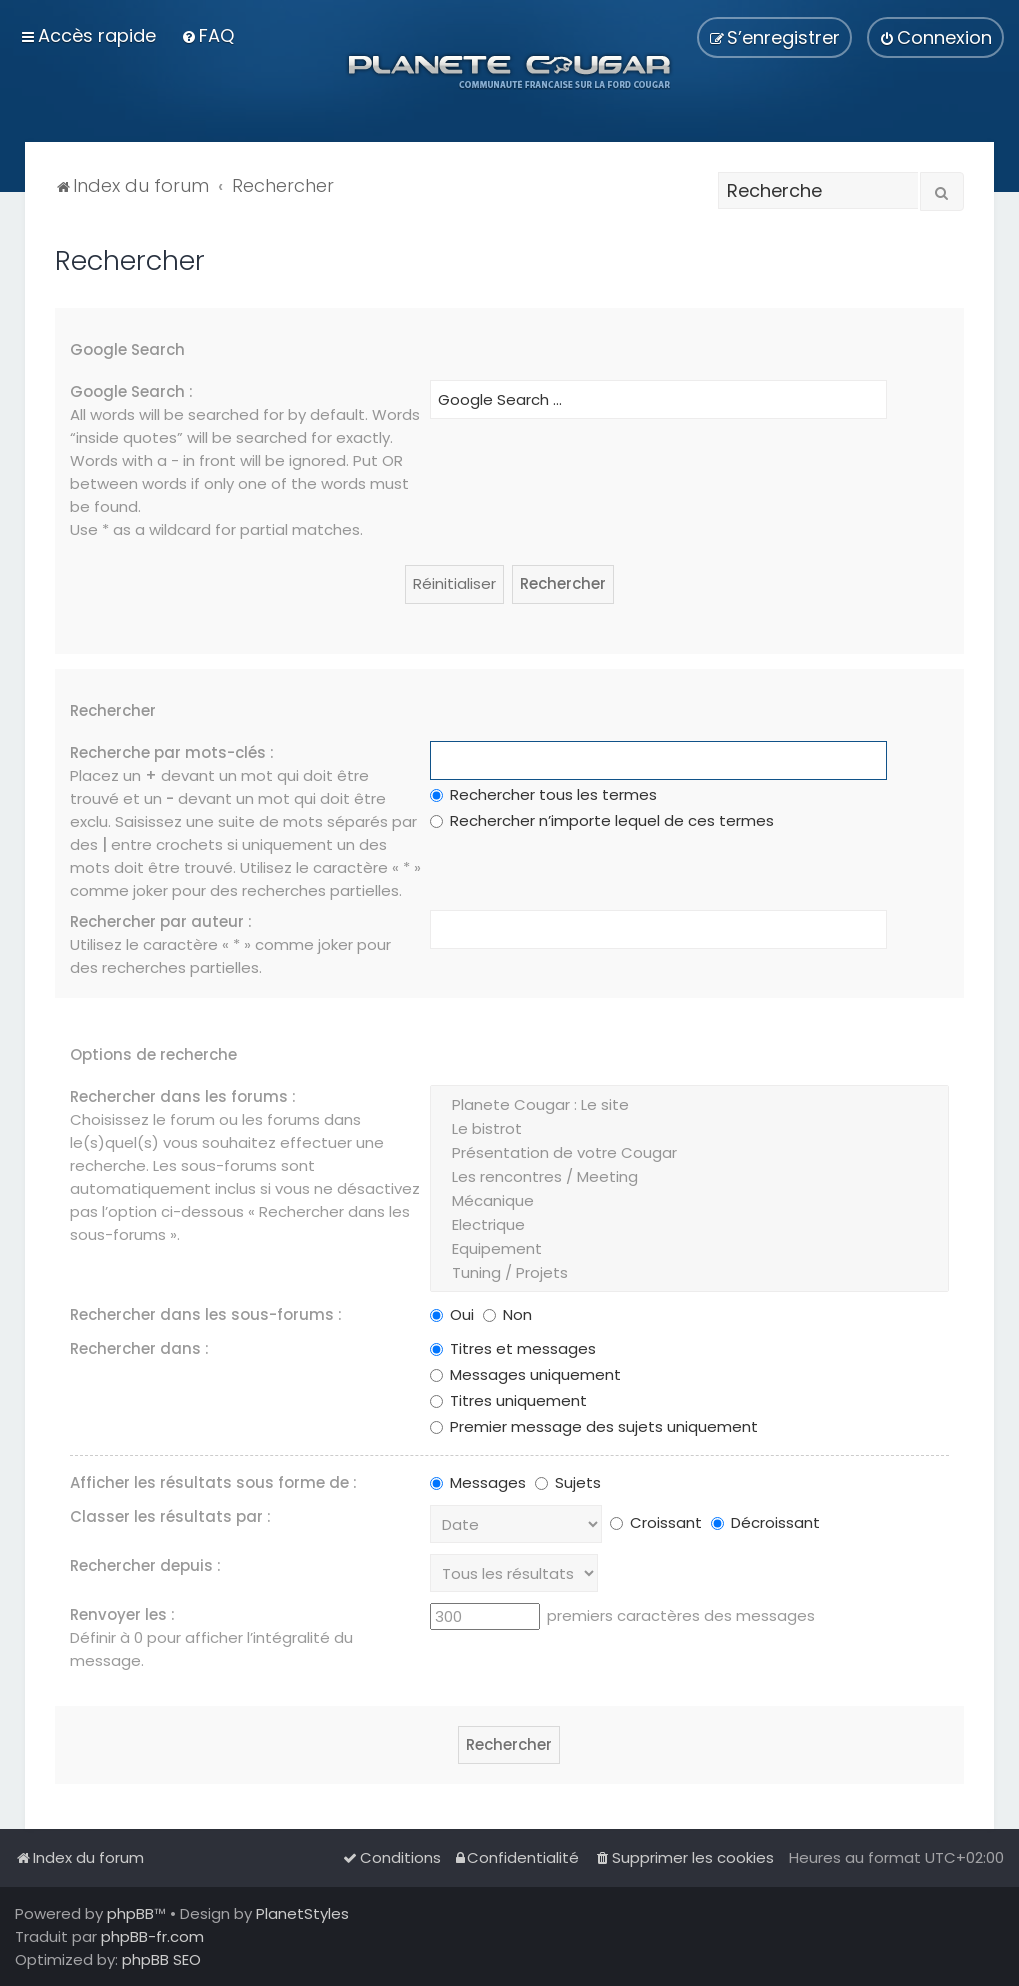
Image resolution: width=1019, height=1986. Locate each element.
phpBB (130, 1913)
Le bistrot (689, 1129)
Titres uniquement (508, 1400)
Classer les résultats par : (170, 1516)
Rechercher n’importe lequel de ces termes (602, 820)
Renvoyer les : (122, 1614)
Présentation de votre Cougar (689, 1153)
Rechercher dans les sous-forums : (206, 1314)
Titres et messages (513, 1348)
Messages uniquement (525, 1374)
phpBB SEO (161, 1959)
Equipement (689, 1249)
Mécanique (689, 1201)
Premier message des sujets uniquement (594, 1426)
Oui (452, 1314)
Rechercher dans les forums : (183, 1096)
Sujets (568, 1482)
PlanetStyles (302, 1913)
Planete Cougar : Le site (689, 1105)
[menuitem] (207, 35)
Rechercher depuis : (145, 1565)
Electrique (689, 1225)
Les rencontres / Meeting (689, 1177)
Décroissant (765, 1522)
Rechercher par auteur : (161, 921)
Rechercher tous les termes (543, 794)
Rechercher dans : (139, 1348)
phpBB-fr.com (152, 1936)
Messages (478, 1482)
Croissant (656, 1522)
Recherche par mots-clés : (172, 752)
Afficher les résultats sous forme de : (213, 1482)
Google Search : (131, 391)
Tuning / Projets (689, 1273)
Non (507, 1314)
